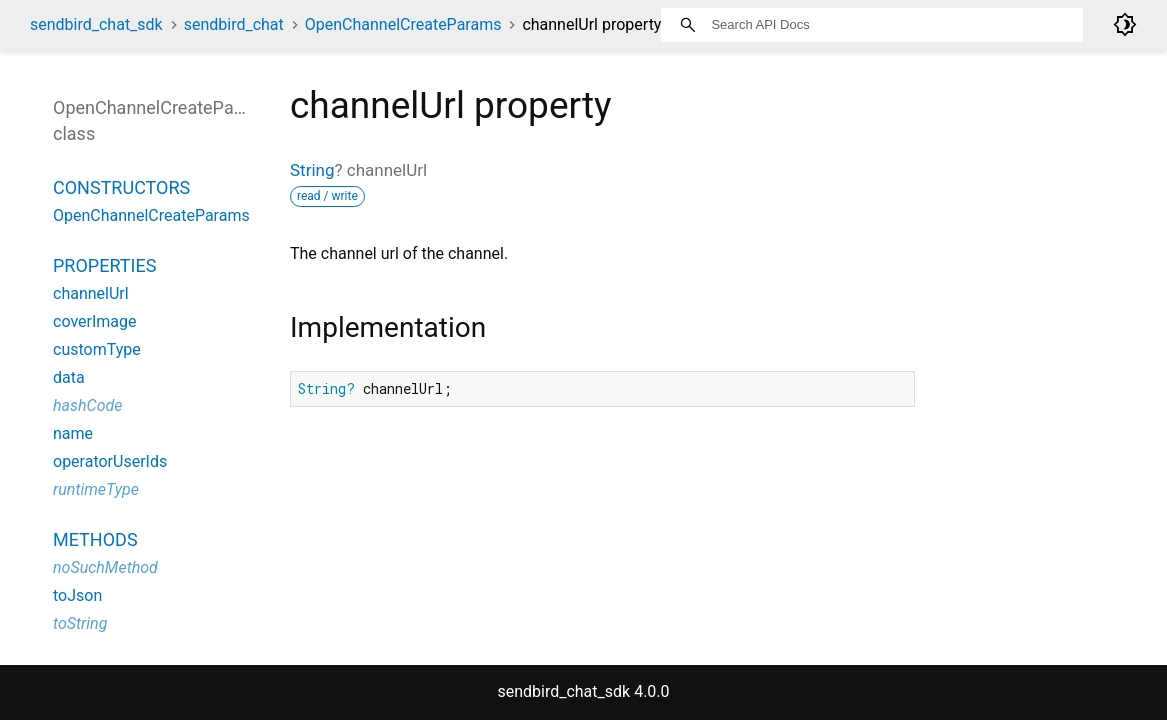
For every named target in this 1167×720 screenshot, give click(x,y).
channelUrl (91, 293)
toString (80, 623)
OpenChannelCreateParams (403, 24)
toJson (77, 595)
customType (97, 349)
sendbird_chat (234, 24)
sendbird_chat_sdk (96, 24)
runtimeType (96, 489)
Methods (95, 539)
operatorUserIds (110, 461)
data (69, 377)
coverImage (95, 321)
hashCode (87, 405)
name (73, 433)
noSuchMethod (105, 567)
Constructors (121, 187)
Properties (104, 265)
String (312, 170)
